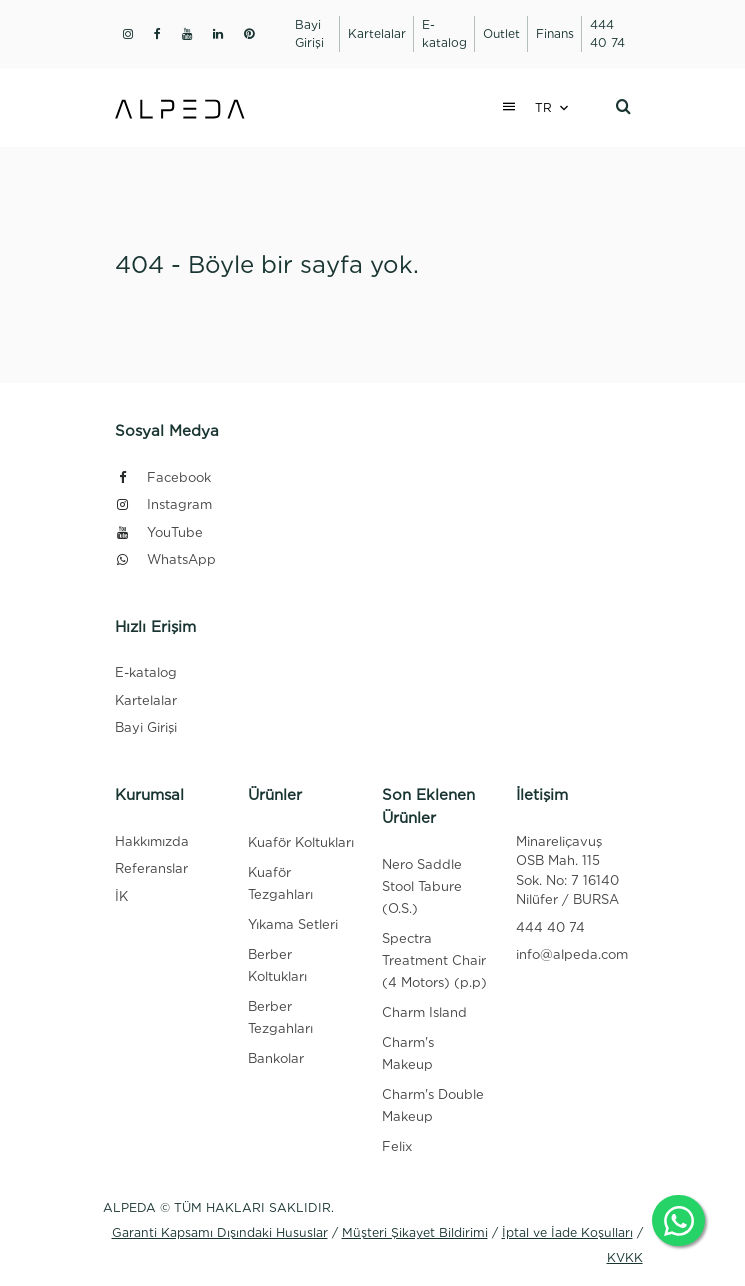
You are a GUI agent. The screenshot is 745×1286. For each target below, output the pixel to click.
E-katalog (146, 672)
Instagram (163, 504)
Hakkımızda (152, 841)
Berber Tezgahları (280, 1017)
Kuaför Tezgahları (280, 883)
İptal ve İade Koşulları (567, 1232)
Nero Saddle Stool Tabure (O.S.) (422, 886)
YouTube (159, 532)
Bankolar (276, 1058)
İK (121, 896)
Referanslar (151, 868)
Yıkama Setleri (293, 924)
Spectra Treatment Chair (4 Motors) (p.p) (434, 960)
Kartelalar (146, 700)
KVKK (625, 1257)
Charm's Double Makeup (433, 1105)
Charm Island (424, 1012)
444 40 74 (550, 927)
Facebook (163, 477)
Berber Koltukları (277, 965)
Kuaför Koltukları (301, 842)
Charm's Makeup (408, 1053)
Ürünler (275, 795)
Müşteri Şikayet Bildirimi (415, 1232)
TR (543, 107)
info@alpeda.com (572, 954)
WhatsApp (165, 559)
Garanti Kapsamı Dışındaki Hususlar (220, 1232)
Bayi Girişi (146, 727)
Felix (397, 1146)
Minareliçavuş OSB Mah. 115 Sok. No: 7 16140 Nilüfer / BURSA (567, 871)
